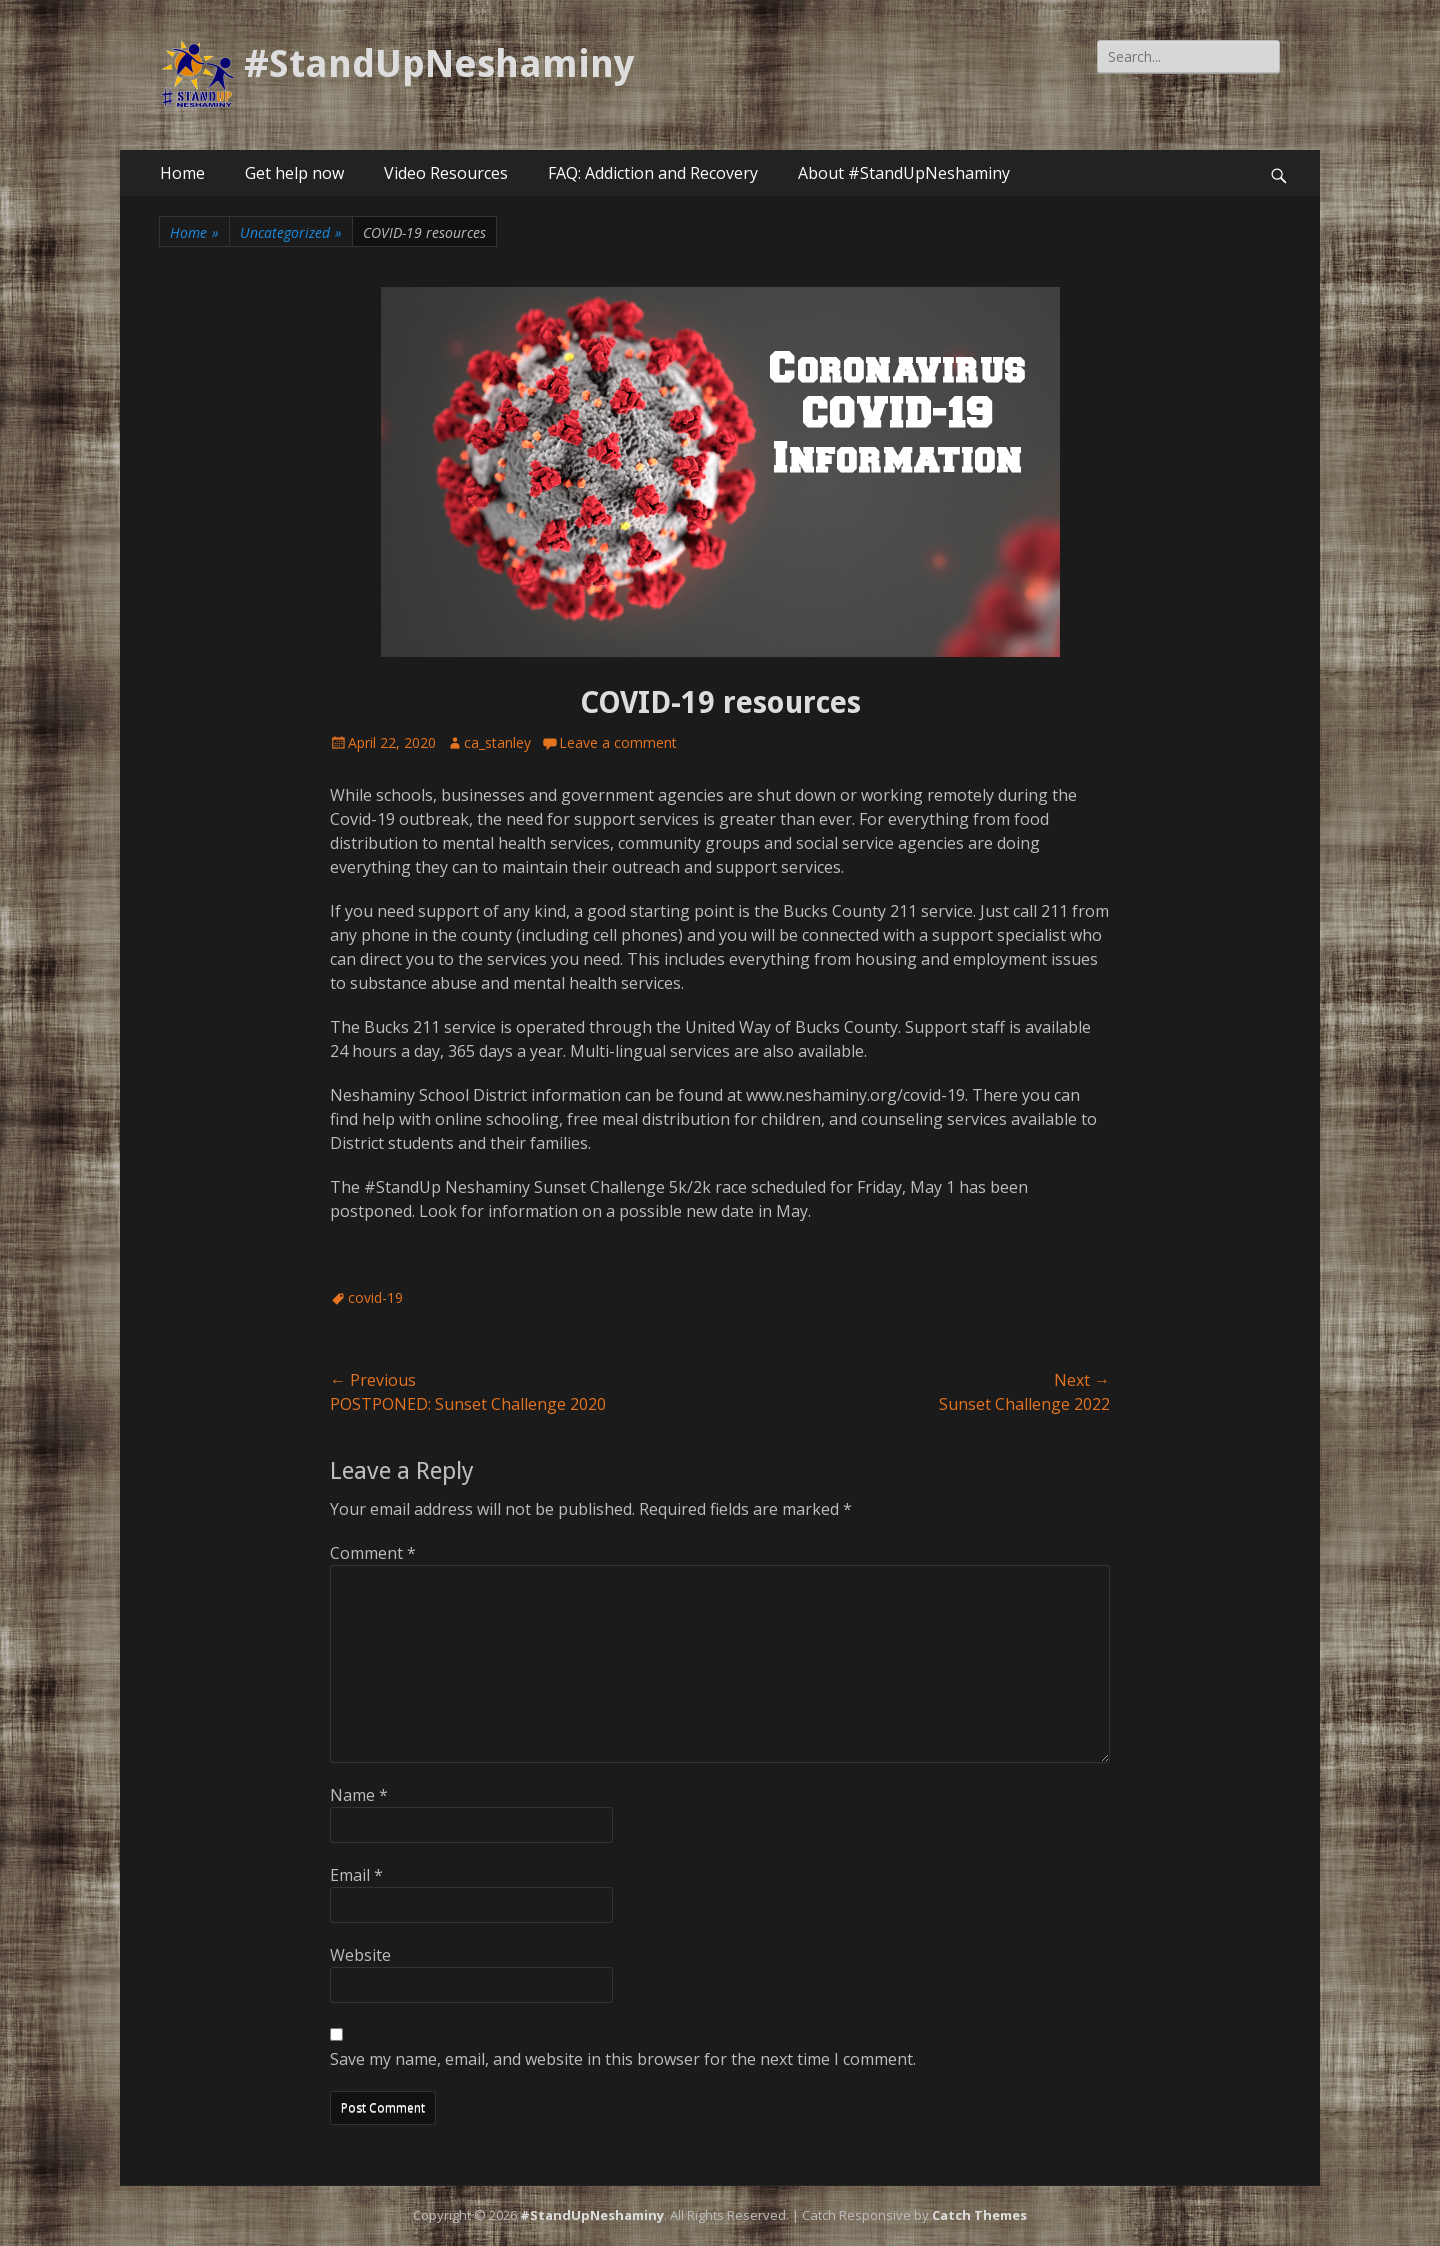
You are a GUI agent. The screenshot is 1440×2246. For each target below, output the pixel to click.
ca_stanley (497, 742)
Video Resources (446, 173)
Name (359, 1795)
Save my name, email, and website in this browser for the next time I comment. (623, 2059)
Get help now (294, 173)
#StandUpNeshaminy (439, 64)
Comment (373, 1553)
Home (182, 173)
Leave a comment (618, 742)
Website (360, 1955)
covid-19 (375, 1297)
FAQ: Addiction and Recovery (653, 173)
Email (356, 1875)
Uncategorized (291, 232)
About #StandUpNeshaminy (904, 173)
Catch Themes (979, 2215)
